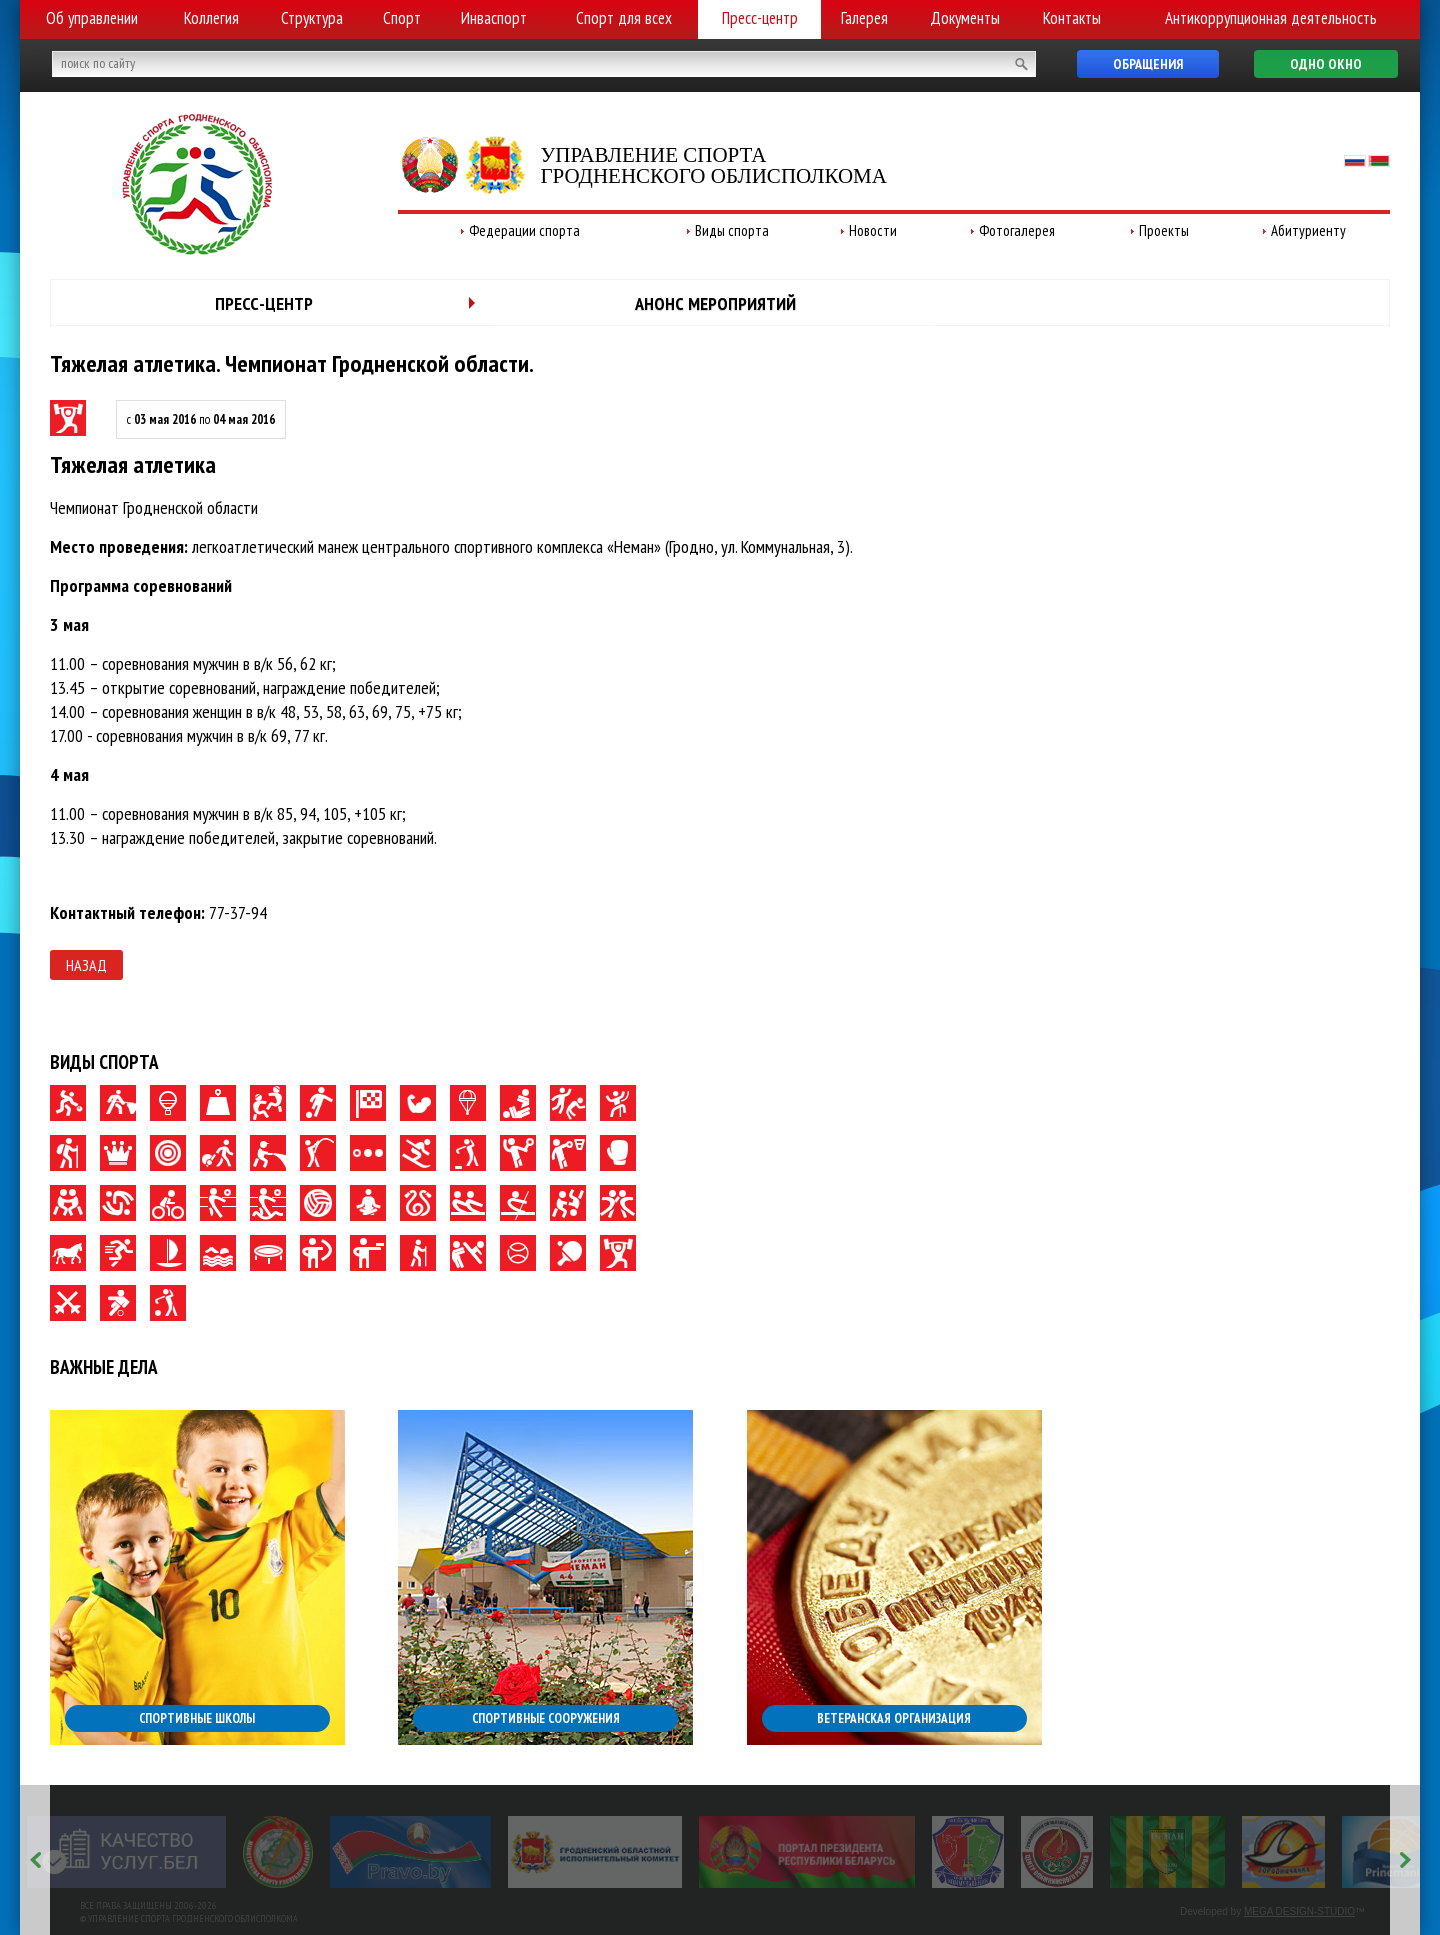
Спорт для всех (624, 18)
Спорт (402, 18)
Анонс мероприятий (715, 303)
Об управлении (92, 18)
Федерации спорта (524, 230)
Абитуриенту (1308, 230)
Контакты (1072, 18)
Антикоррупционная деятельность (1271, 18)
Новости (873, 230)
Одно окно (1326, 64)
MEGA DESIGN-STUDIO (1299, 1911)
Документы (965, 18)
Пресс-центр (760, 18)
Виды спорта (732, 230)
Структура (312, 18)
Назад (86, 965)
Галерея (864, 18)
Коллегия (211, 18)
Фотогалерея (1017, 230)
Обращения (1148, 64)
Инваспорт (494, 18)
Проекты (1164, 230)
